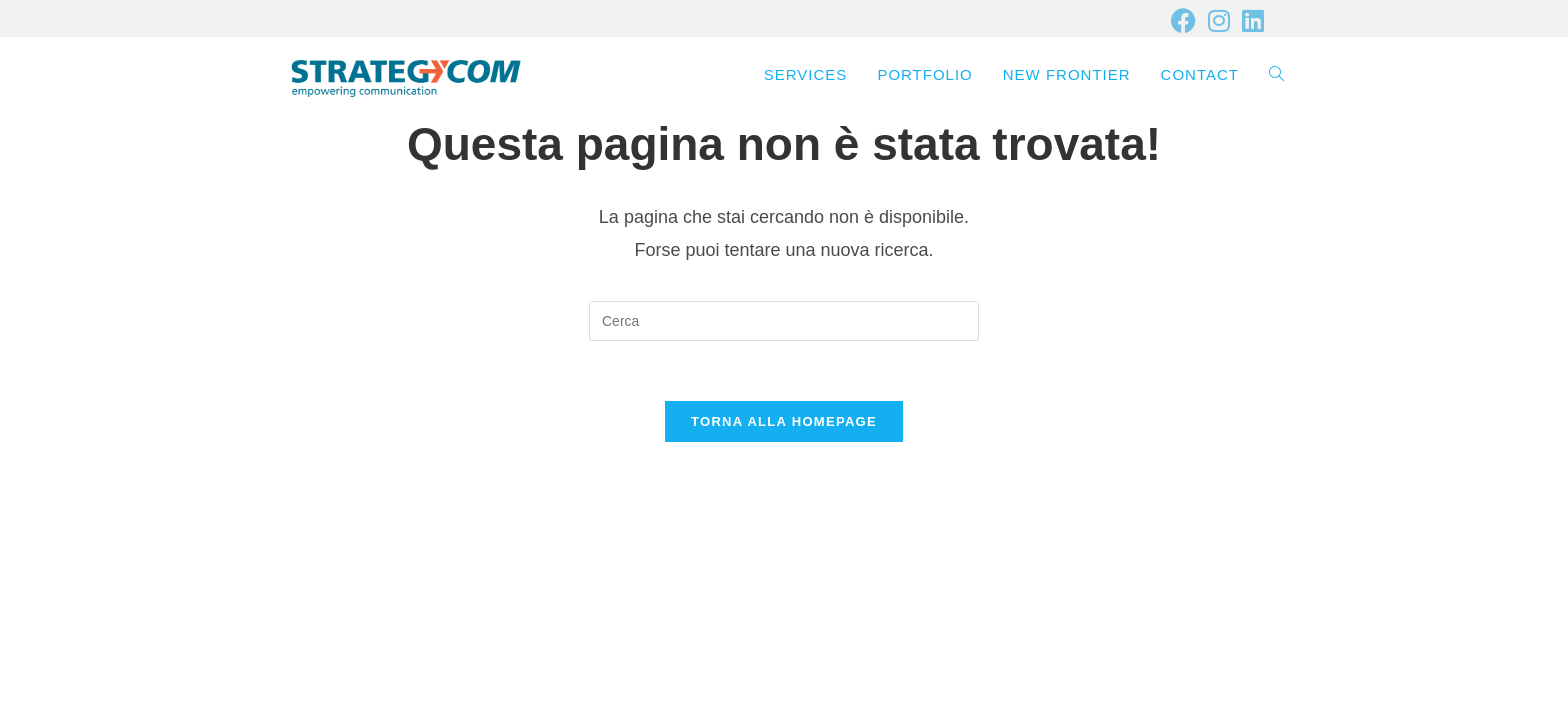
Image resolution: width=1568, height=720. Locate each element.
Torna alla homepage (784, 421)
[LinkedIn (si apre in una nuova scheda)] (1250, 20)
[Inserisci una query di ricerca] (784, 321)
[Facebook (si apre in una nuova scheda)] (1183, 20)
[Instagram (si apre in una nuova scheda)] (1219, 20)
